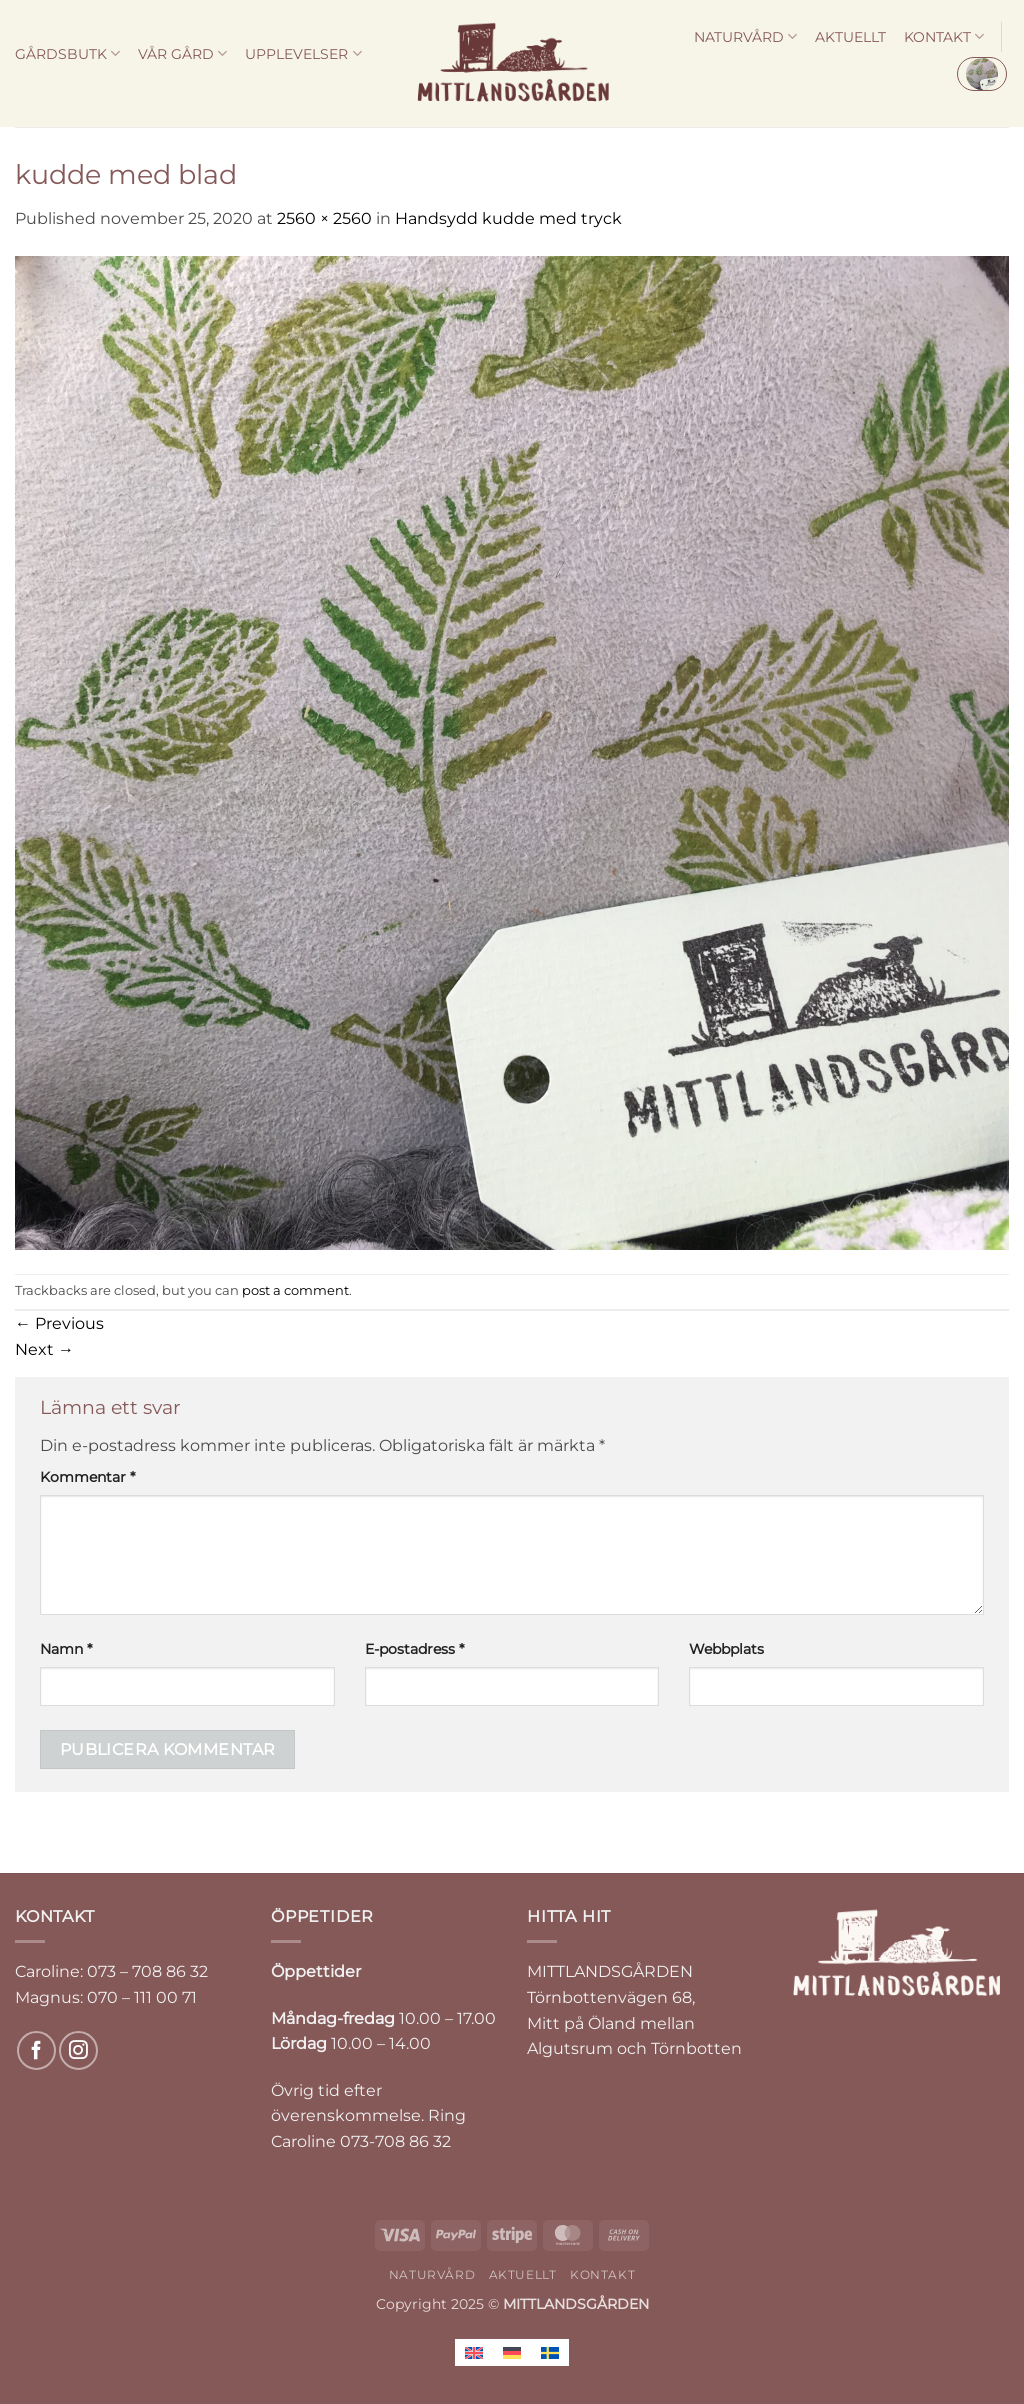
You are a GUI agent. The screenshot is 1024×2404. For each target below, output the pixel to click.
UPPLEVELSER (303, 53)
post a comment (295, 1290)
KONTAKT (944, 36)
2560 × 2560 (324, 218)
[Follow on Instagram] (78, 2050)
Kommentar (87, 1477)
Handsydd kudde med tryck (508, 218)
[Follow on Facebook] (36, 2050)
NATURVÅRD (745, 36)
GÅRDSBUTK (67, 53)
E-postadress (414, 1649)
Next (44, 1349)
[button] (982, 74)
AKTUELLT (850, 37)
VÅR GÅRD (182, 53)
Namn (66, 1649)
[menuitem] (474, 2352)
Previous (59, 1323)
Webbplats (726, 1649)
